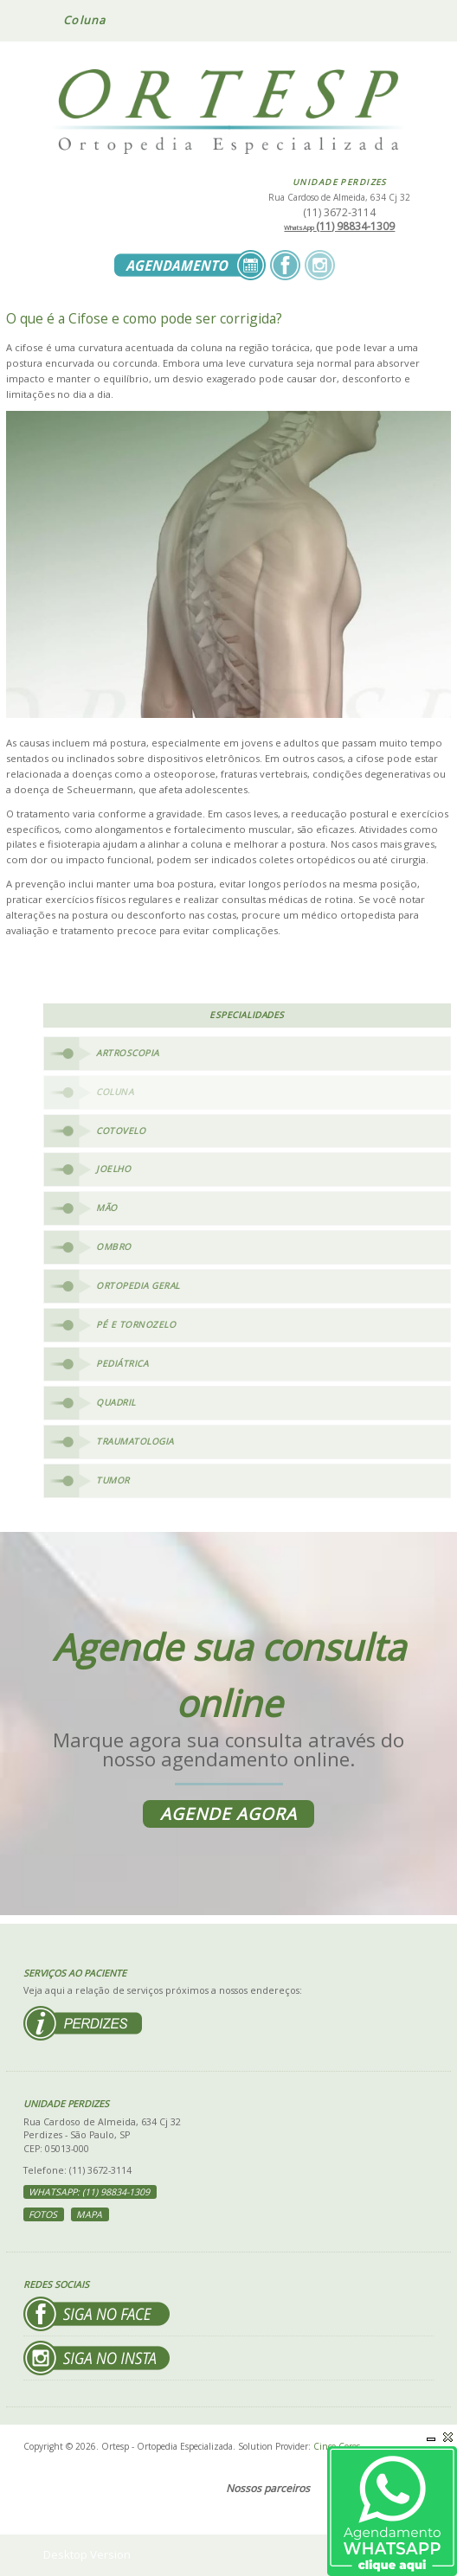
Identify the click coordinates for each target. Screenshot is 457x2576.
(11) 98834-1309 (339, 226)
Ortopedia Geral (138, 1285)
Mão (107, 1207)
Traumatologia (135, 1441)
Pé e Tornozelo (136, 1324)
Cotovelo (120, 1131)
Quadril (116, 1402)
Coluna (114, 1092)
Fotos (43, 2214)
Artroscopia (127, 1053)
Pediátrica (122, 1363)
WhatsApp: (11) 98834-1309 (89, 2192)
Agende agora (228, 1814)
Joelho (113, 1169)
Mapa (89, 2214)
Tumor (113, 1480)
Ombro (114, 1246)
